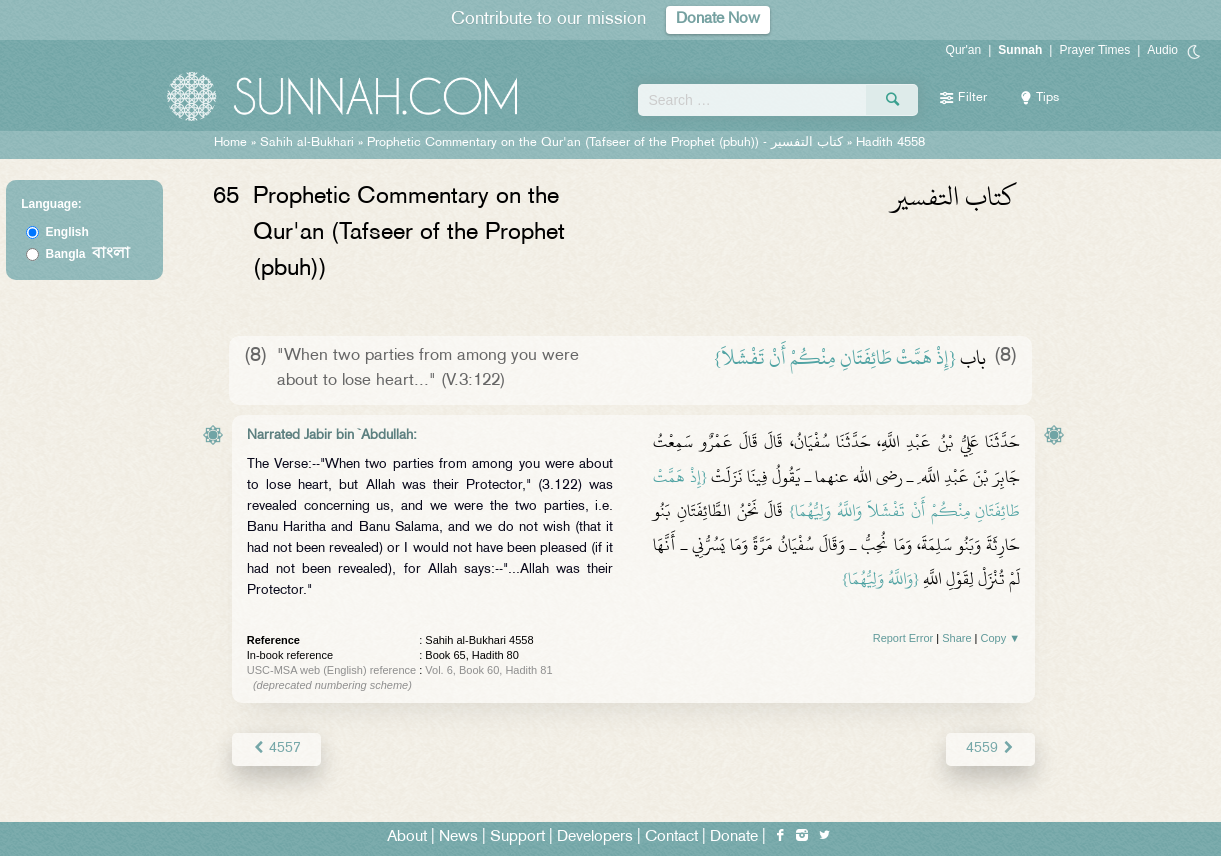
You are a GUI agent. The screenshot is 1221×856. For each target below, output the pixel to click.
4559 (990, 748)
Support (517, 837)
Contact (671, 837)
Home (230, 143)
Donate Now (718, 19)
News (458, 837)
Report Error (903, 638)
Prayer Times (1094, 50)
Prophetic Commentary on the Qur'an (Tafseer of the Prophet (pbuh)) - (607, 143)
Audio (1162, 50)
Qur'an (964, 50)
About (407, 837)
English (66, 232)
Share (956, 638)
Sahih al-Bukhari (307, 143)
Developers (595, 837)
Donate (734, 837)
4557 (276, 748)
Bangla (87, 254)
